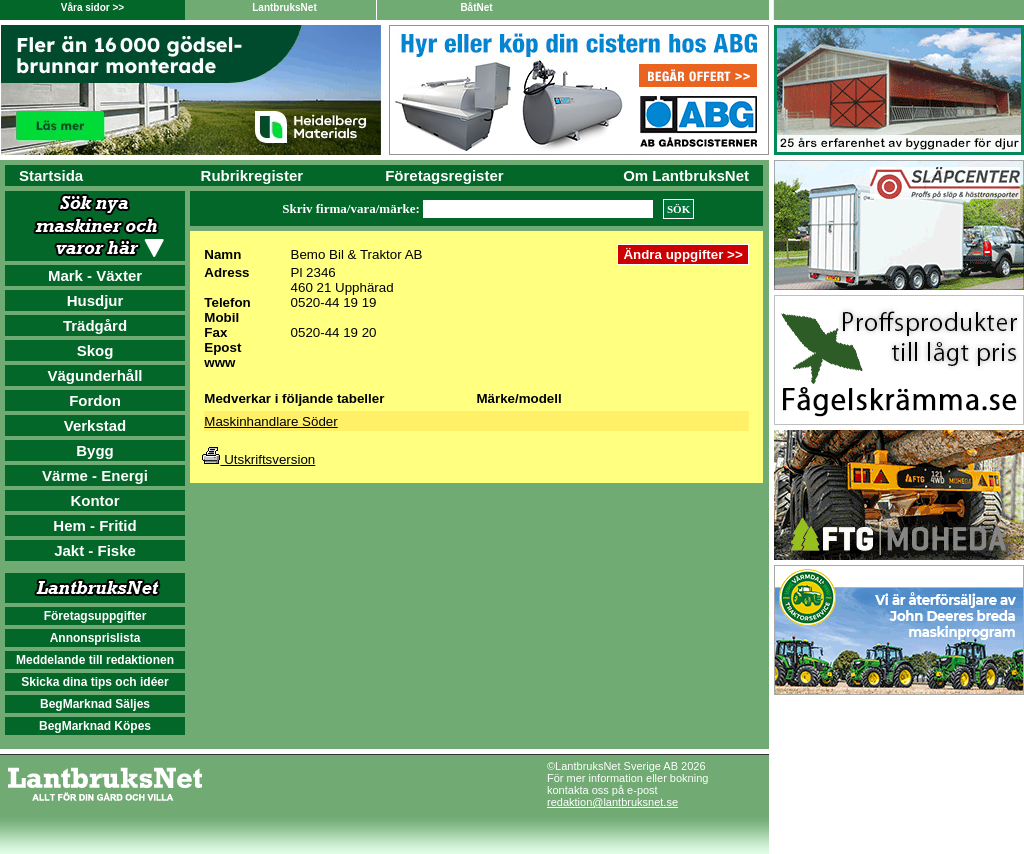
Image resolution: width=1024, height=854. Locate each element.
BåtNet (476, 7)
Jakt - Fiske (95, 550)
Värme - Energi (95, 475)
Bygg (95, 450)
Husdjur (95, 300)
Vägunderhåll (94, 375)
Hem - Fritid (94, 525)
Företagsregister (444, 175)
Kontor (94, 500)
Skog (95, 350)
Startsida (51, 175)
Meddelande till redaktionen (95, 660)
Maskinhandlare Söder (270, 421)
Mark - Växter (95, 275)
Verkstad (95, 425)
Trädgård (95, 325)
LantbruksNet (284, 7)
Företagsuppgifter (95, 616)
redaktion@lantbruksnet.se (612, 802)
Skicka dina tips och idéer (94, 682)
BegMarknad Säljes (95, 704)
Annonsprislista (95, 638)
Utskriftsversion (258, 459)
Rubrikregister (252, 175)
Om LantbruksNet (686, 175)
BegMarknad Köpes (95, 726)
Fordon (95, 400)
